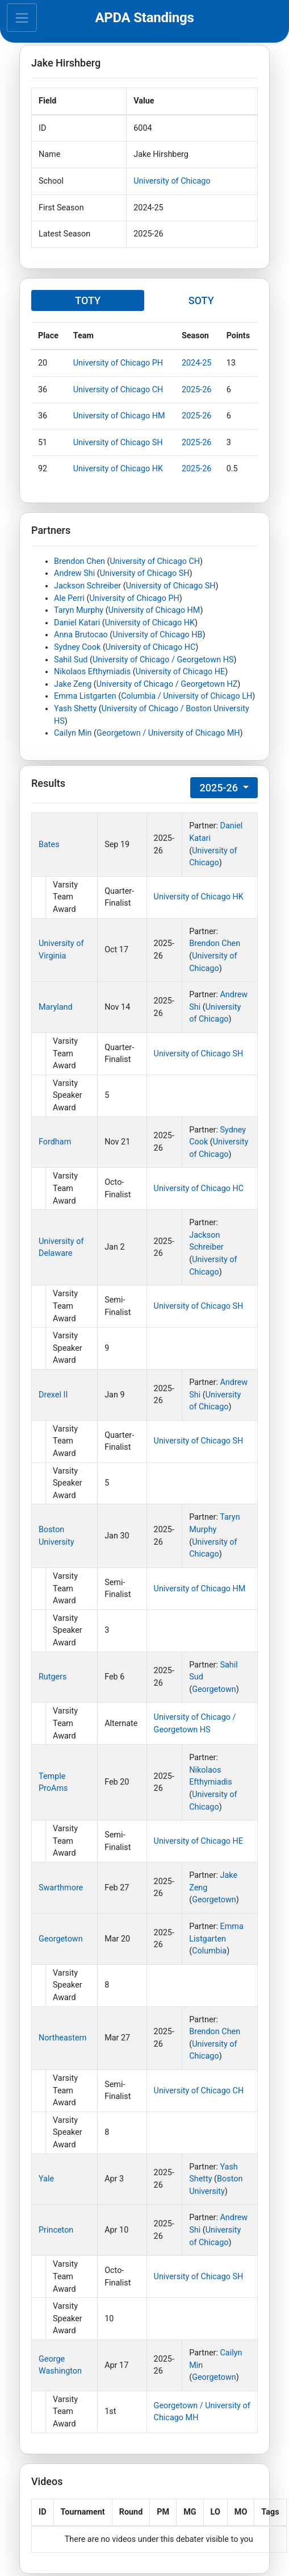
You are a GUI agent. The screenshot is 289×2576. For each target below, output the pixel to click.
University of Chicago (171, 181)
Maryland (56, 1007)
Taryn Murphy (78, 610)
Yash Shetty (75, 709)
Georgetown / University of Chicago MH (168, 733)
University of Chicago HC (150, 647)
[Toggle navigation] (22, 17)
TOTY (87, 300)
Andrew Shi (74, 573)
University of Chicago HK (118, 469)
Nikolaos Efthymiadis (92, 672)
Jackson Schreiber (87, 586)
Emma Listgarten (85, 696)
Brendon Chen (79, 561)
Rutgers (53, 1677)
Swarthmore (61, 1888)
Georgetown (214, 1689)
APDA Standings (144, 18)
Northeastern (62, 2038)
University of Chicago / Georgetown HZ (167, 684)
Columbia (209, 1951)
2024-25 (197, 363)
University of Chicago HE (180, 672)
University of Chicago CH (118, 390)
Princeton (56, 2230)
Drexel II (53, 1395)
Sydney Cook (77, 647)
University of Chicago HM (119, 416)
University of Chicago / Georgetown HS (163, 660)
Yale (46, 2179)
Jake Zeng (72, 684)
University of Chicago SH (118, 442)
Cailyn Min (73, 733)
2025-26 (197, 390)
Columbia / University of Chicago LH (186, 696)
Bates (49, 844)
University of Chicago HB (157, 635)
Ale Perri (69, 598)
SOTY (201, 300)
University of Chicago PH (118, 363)
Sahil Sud (70, 660)
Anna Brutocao (81, 635)
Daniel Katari (77, 623)
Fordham (55, 1142)
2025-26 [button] (219, 788)
